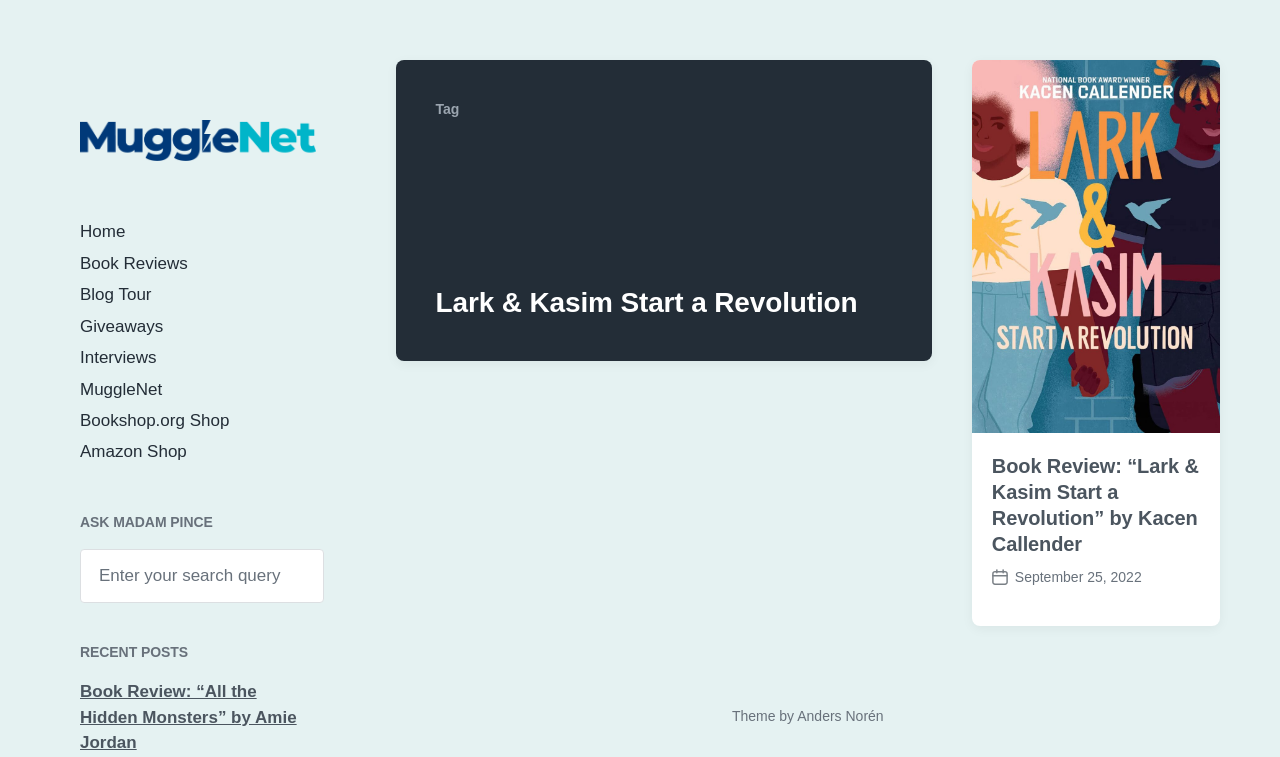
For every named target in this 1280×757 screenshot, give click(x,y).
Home (102, 231)
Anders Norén (840, 716)
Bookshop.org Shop (154, 420)
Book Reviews (134, 263)
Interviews (118, 357)
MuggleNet (121, 389)
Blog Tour (116, 294)
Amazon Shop (133, 451)
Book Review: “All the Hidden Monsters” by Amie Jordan (188, 717)
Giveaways (121, 326)
